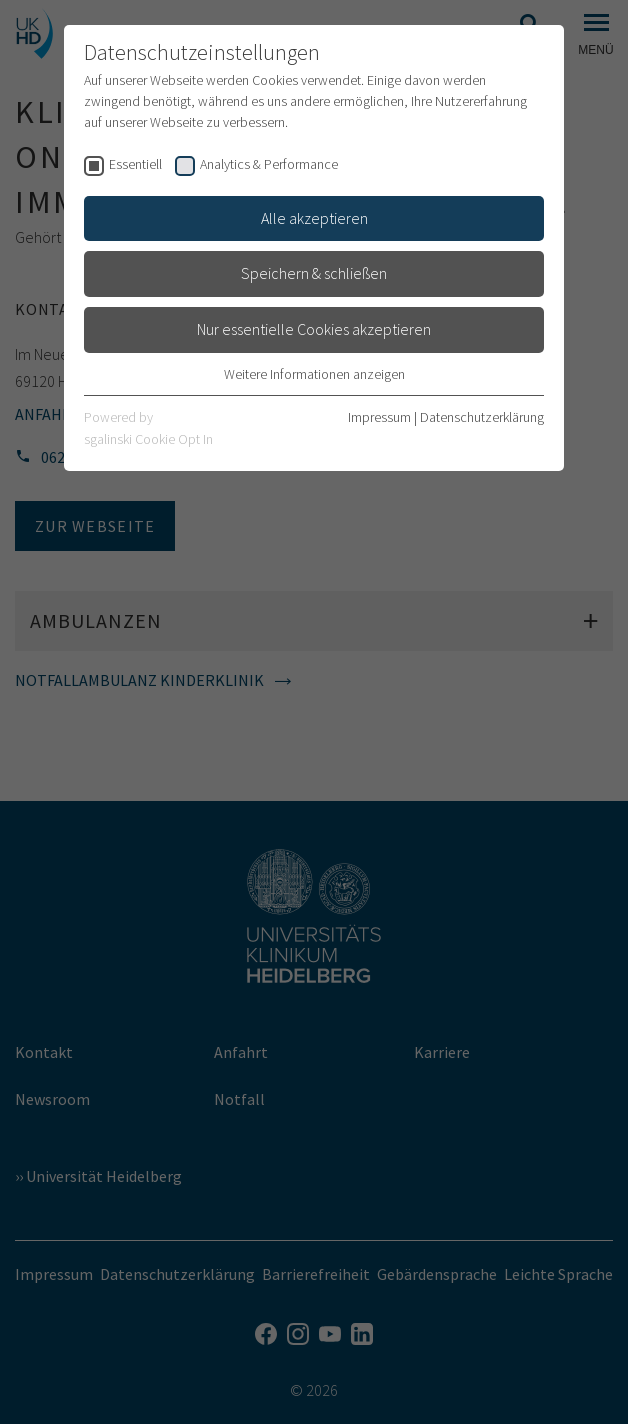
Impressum (379, 417)
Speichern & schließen (314, 273)
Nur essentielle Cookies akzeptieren (314, 329)
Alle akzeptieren (314, 218)
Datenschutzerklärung (482, 417)
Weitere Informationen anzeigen (314, 374)
